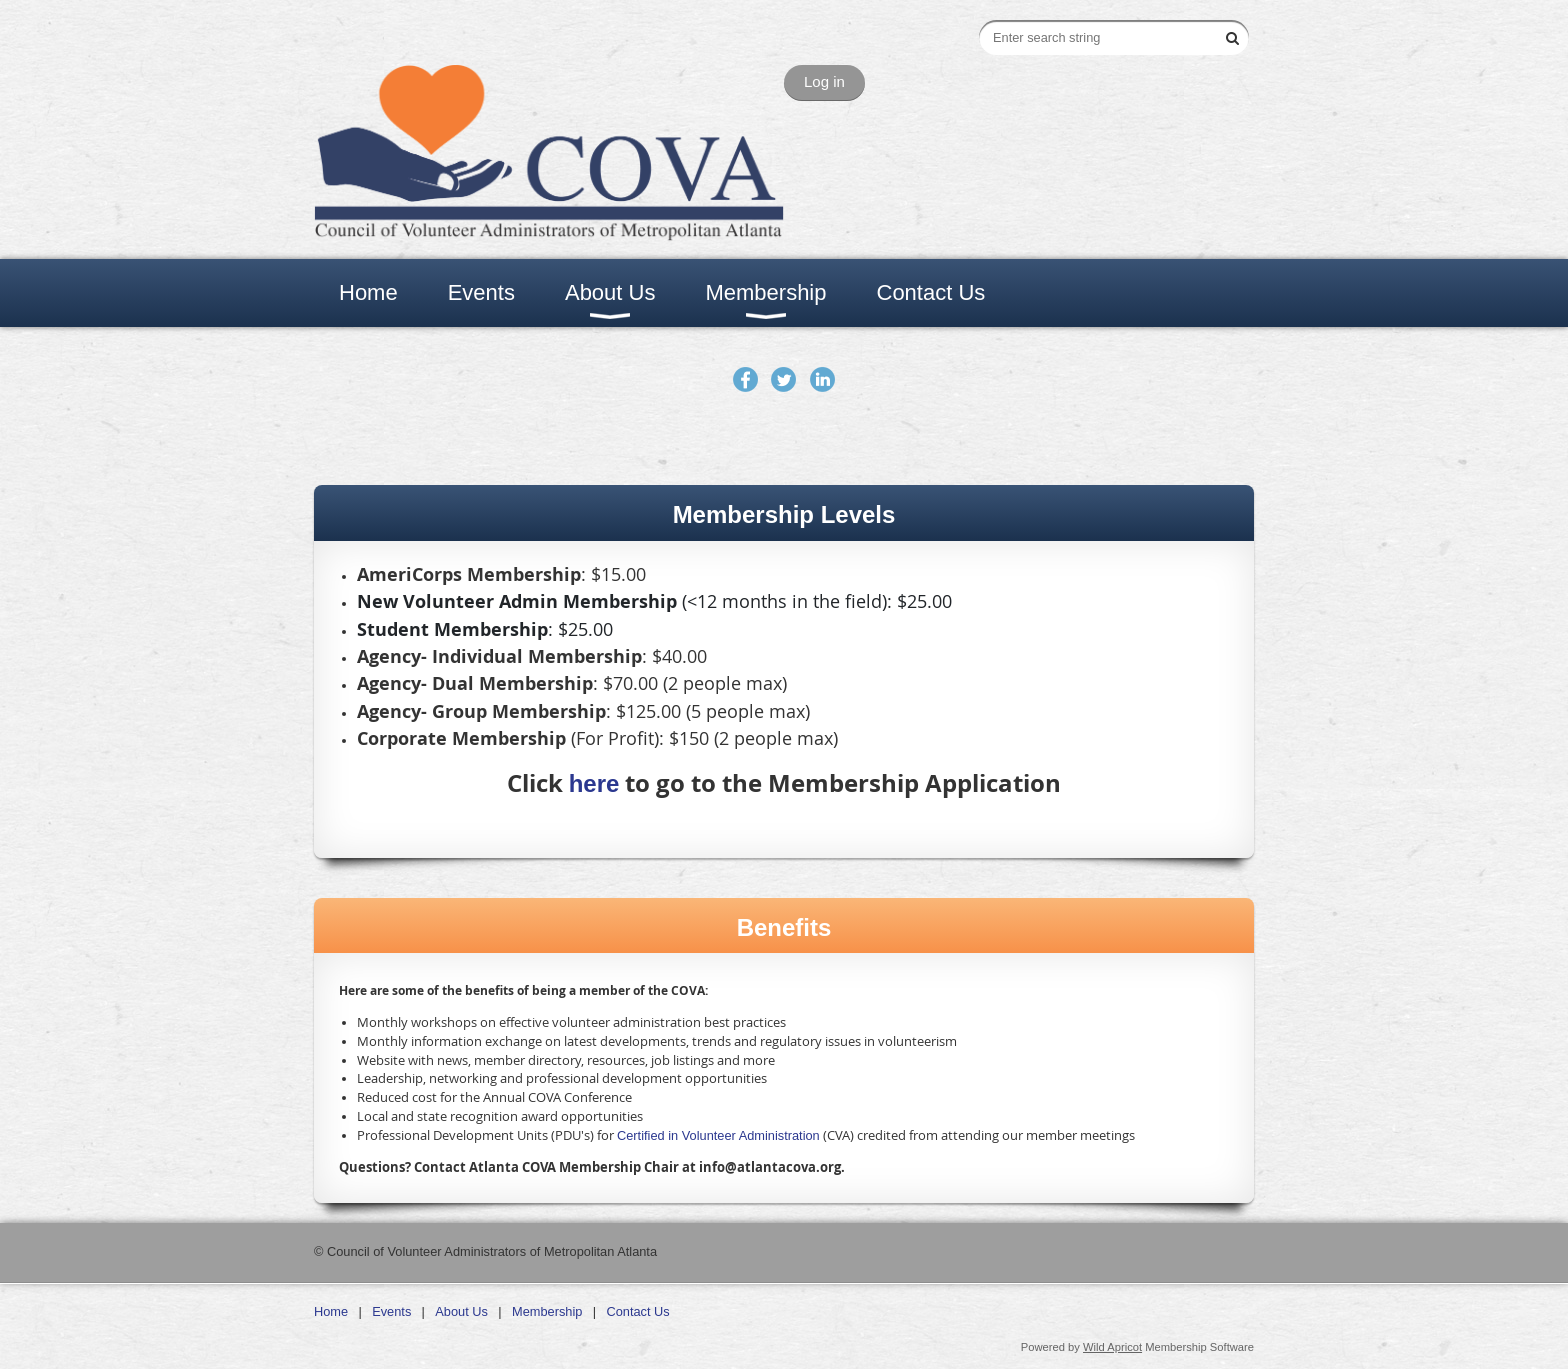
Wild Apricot (1112, 1347)
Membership (547, 1311)
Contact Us (637, 1311)
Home (331, 1311)
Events (391, 1311)
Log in (824, 81)
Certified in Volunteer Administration (718, 1135)
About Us (461, 1311)
